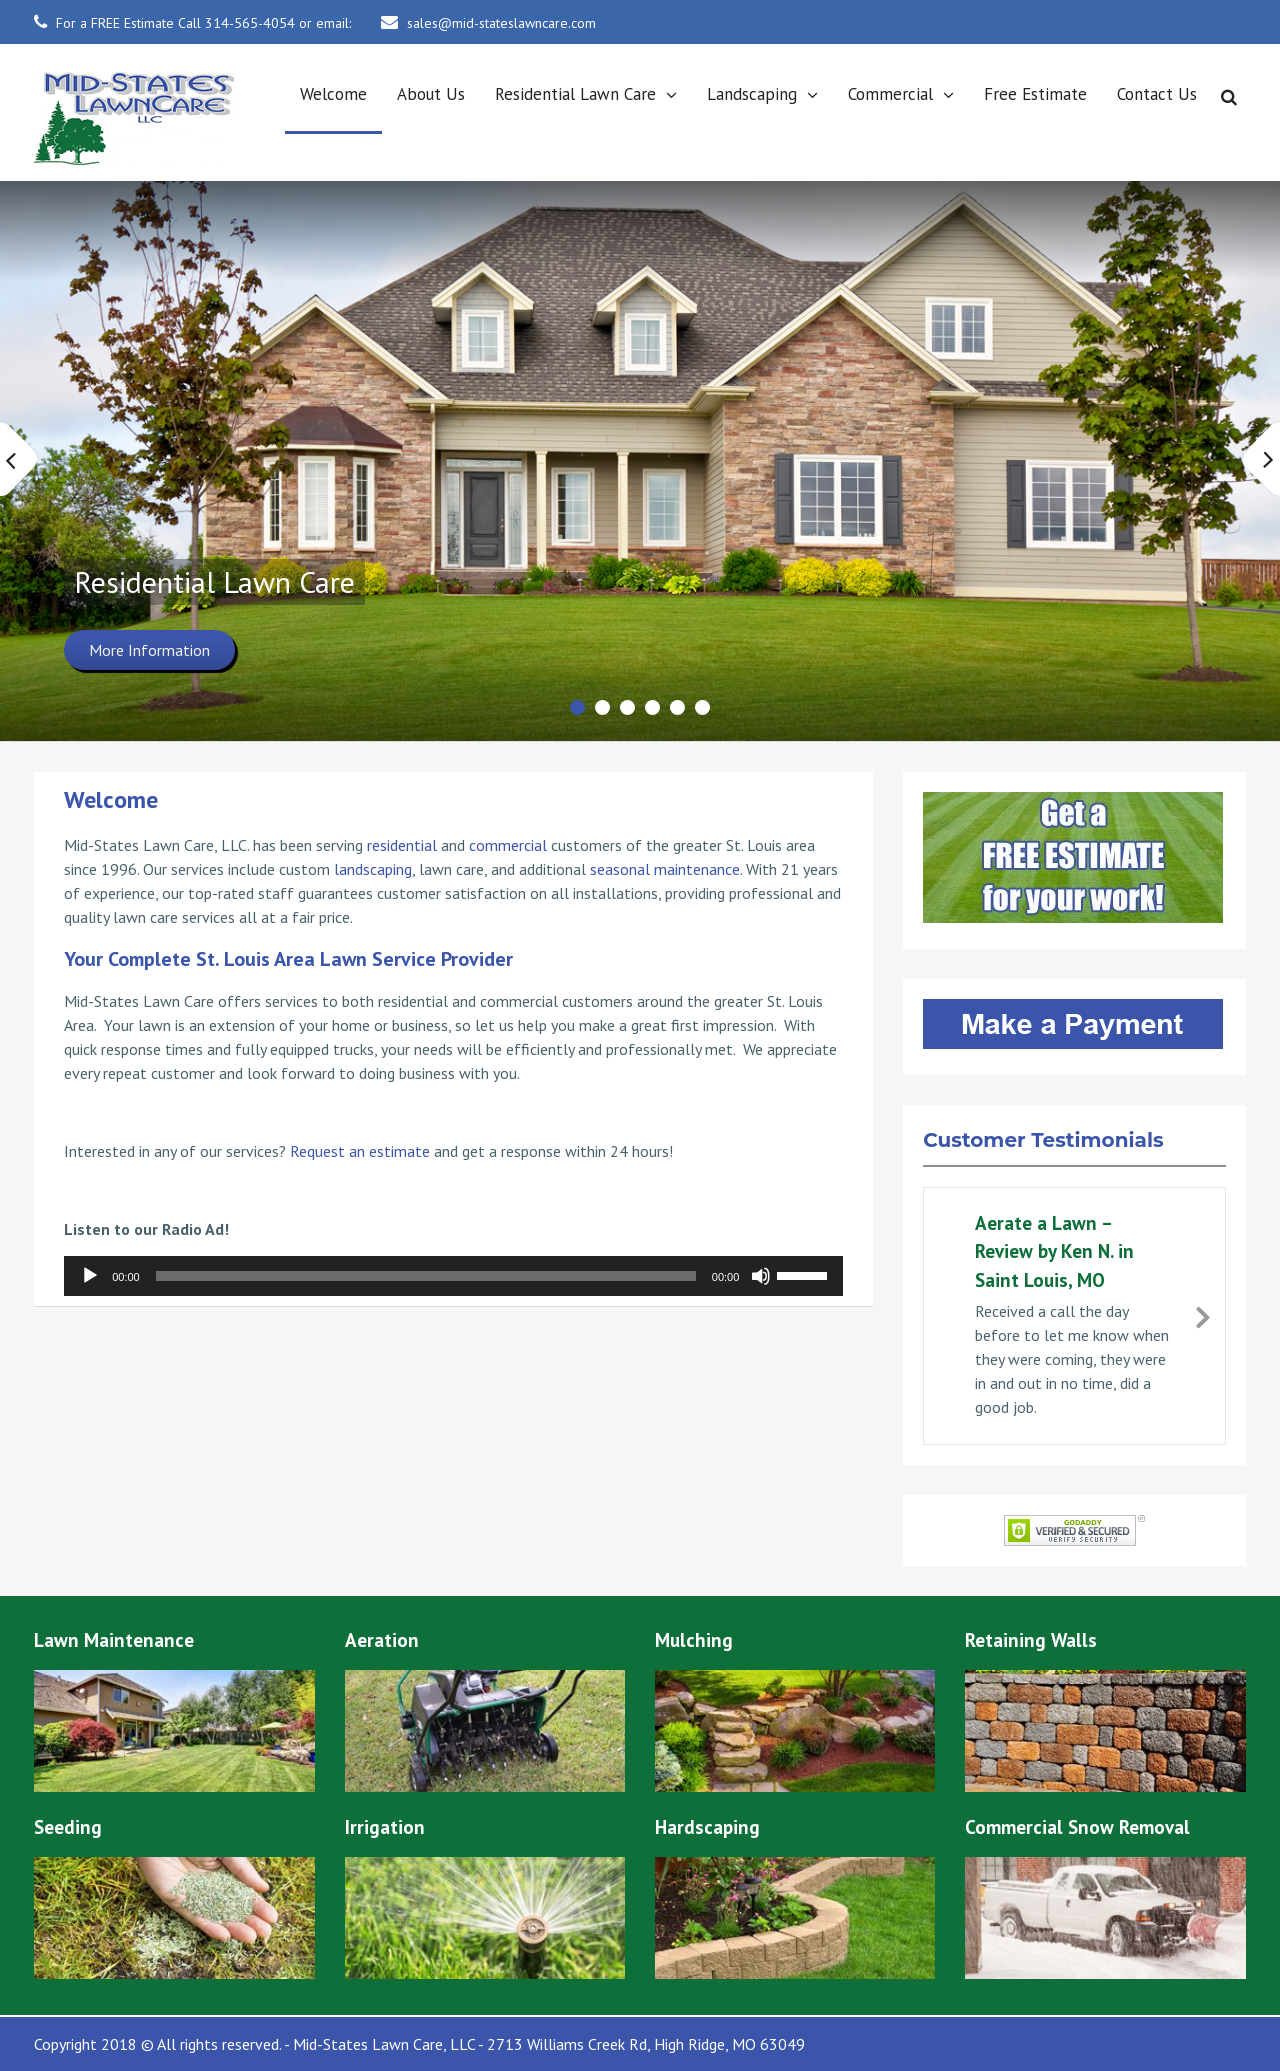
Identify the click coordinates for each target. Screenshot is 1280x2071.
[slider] (426, 1276)
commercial (508, 845)
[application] (453, 1276)
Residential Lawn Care (575, 94)
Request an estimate (360, 1151)
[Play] (90, 1276)
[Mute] (761, 1276)
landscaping (373, 869)
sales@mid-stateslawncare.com (501, 23)
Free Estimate (1035, 94)
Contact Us (1157, 94)
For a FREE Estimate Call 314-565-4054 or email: (203, 23)
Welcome (333, 94)
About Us (431, 94)
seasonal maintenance (665, 869)
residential (402, 845)
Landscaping (752, 94)
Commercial (890, 94)
